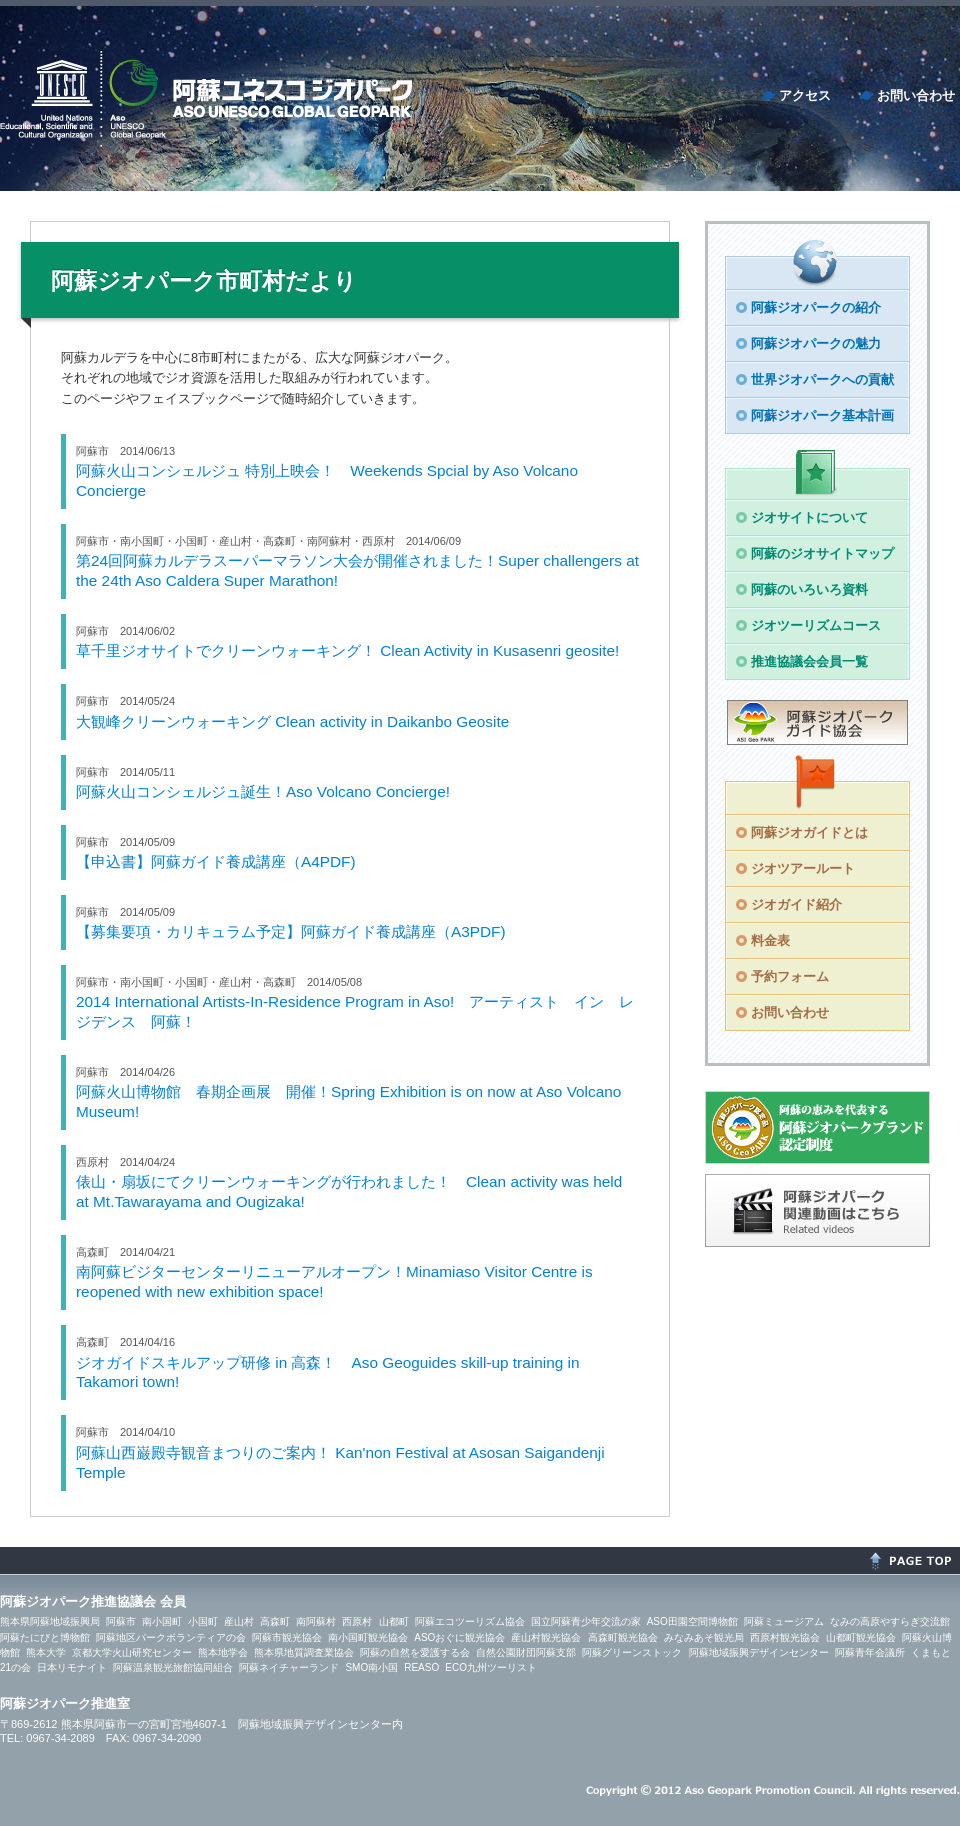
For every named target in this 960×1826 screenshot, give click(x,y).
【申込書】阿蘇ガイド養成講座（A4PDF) (216, 861)
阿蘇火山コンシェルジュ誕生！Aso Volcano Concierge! (263, 791)
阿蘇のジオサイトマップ (822, 553)
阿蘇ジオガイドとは (809, 832)
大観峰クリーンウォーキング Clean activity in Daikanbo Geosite (292, 721)
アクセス (805, 95)
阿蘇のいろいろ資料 (809, 589)
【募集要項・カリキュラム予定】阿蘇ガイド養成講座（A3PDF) (291, 931)
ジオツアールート (803, 868)
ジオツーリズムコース (816, 625)
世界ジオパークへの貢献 (822, 379)
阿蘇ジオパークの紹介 (816, 307)
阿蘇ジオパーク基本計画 (822, 415)
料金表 (770, 940)
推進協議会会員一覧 (809, 661)
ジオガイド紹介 (796, 904)
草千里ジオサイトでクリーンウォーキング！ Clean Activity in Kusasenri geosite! (347, 650)
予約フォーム (790, 976)
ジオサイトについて (809, 517)
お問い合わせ (916, 95)
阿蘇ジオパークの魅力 (816, 343)
